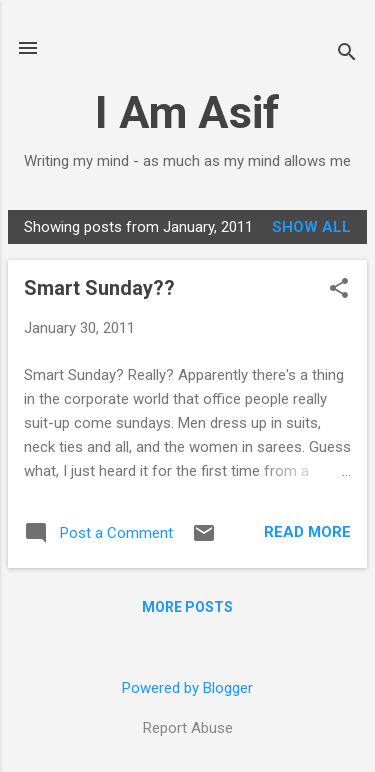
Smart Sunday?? (99, 288)
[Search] (347, 54)
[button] (339, 290)
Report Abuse (188, 728)
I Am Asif (187, 112)
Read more (307, 532)
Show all (311, 227)
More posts (187, 607)
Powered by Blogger (187, 688)
